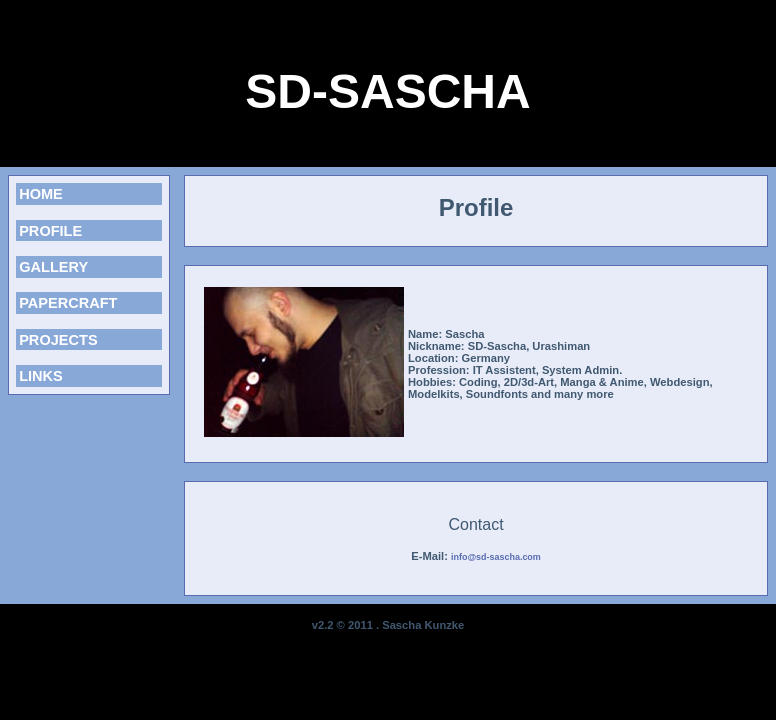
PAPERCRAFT (68, 303)
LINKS (41, 376)
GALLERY (53, 267)
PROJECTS (58, 340)
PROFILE (50, 231)
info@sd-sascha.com (496, 557)
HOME (41, 194)
